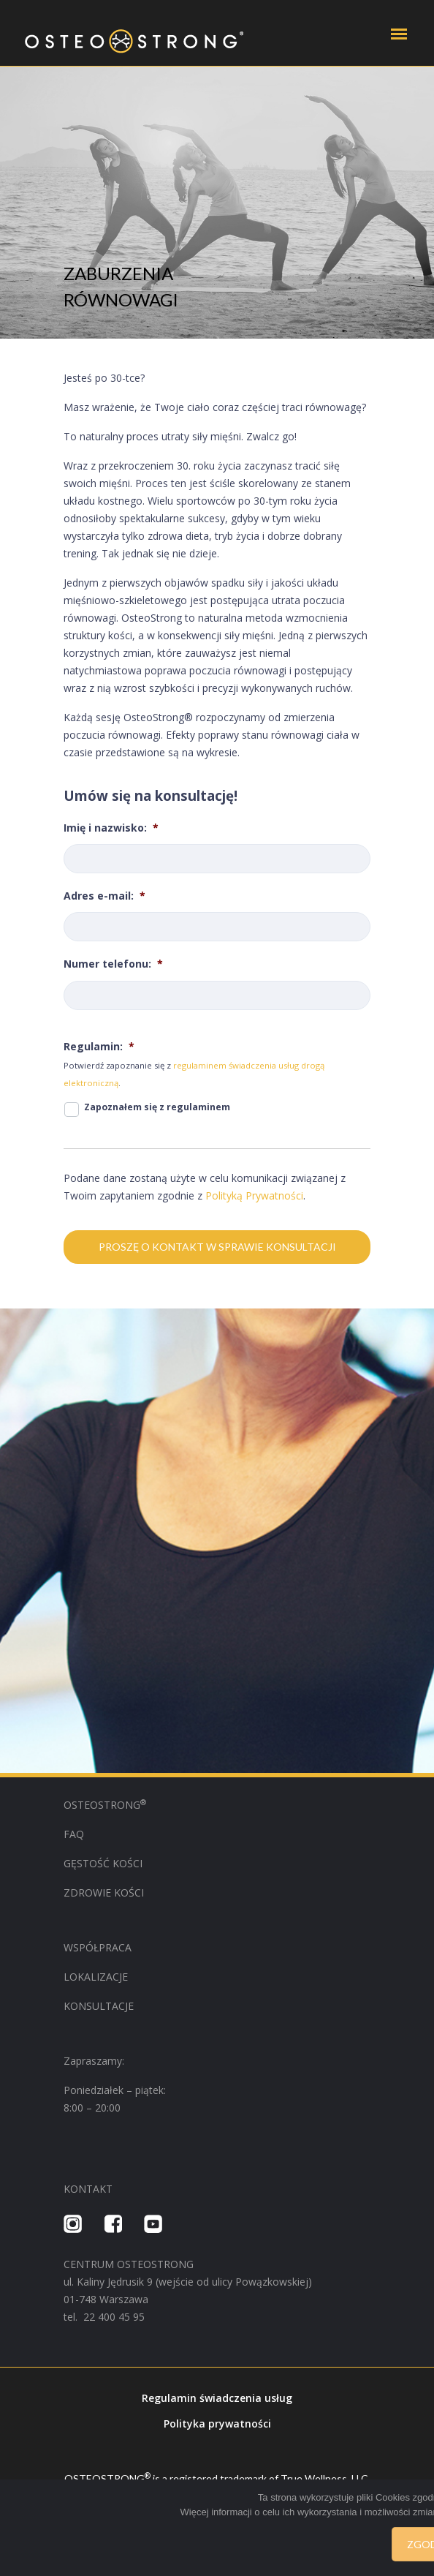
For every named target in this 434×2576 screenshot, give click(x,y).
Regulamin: (99, 1046)
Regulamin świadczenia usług (217, 2398)
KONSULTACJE (99, 2006)
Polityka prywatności (217, 2423)
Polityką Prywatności (254, 1195)
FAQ (74, 1834)
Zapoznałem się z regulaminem (157, 1107)
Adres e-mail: (104, 896)
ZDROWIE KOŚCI (104, 1892)
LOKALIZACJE (96, 1977)
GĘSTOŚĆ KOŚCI (103, 1863)
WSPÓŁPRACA (99, 1947)
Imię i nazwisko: (111, 828)
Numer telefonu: (113, 964)
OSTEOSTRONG (105, 1805)
